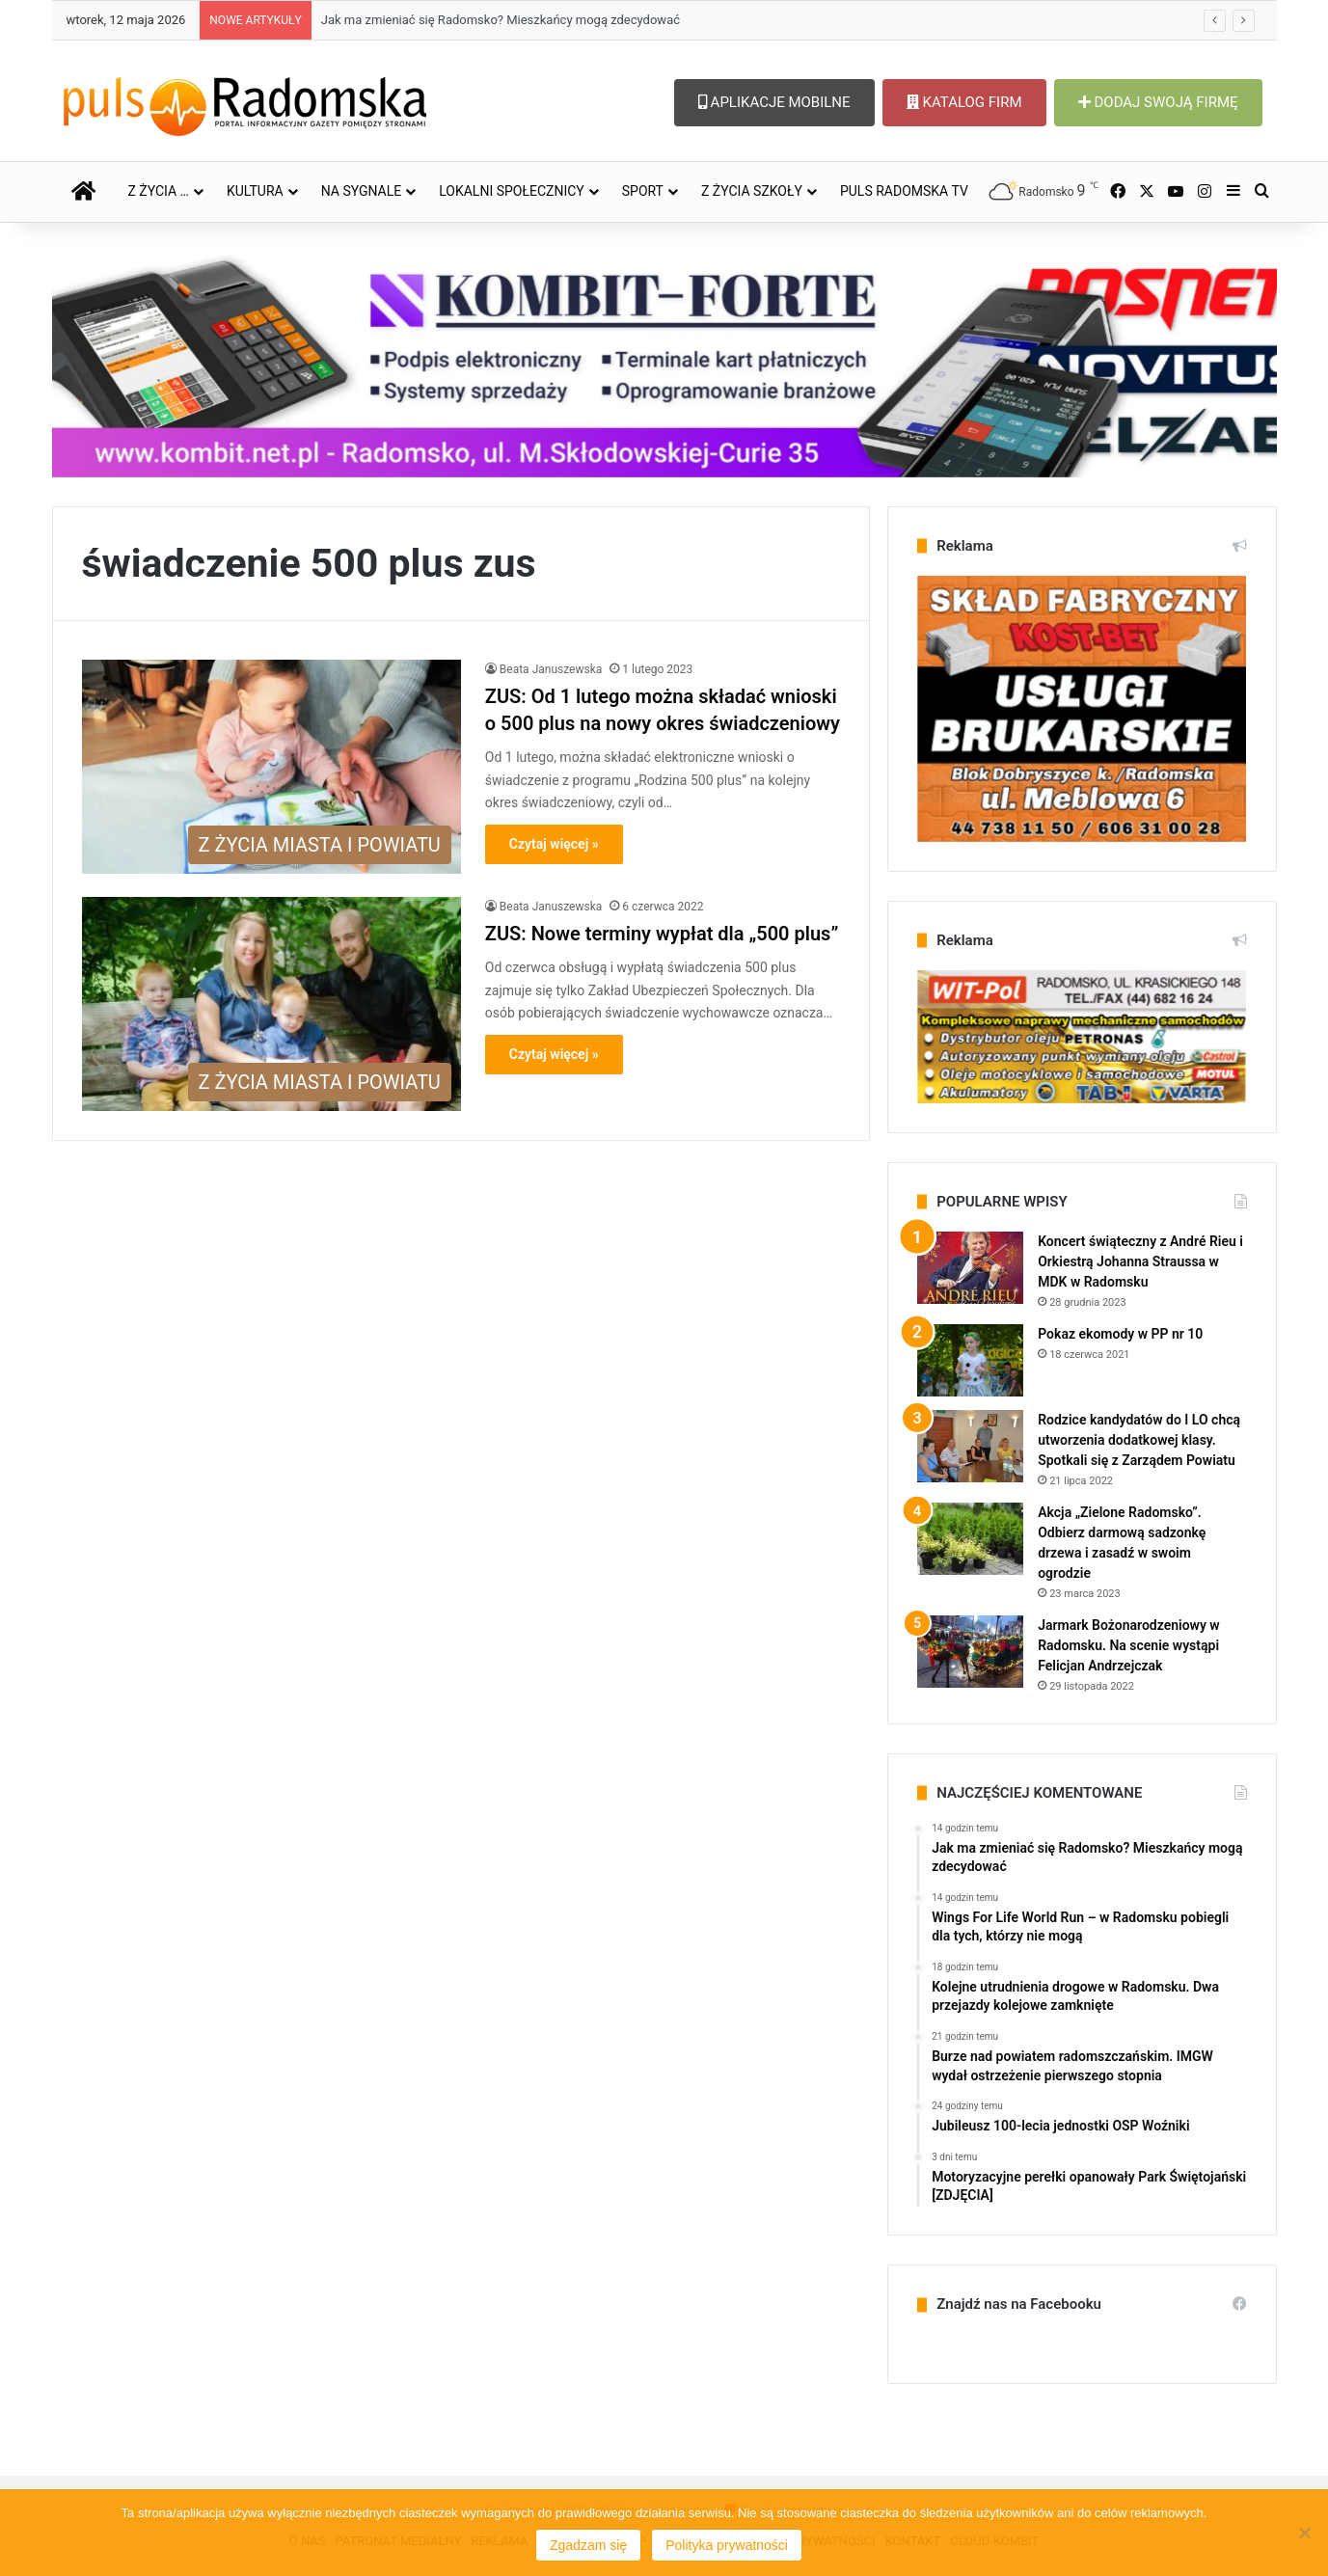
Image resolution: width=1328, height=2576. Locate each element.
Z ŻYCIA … (158, 191)
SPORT (643, 191)
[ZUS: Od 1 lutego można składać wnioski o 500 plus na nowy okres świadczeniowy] (271, 767)
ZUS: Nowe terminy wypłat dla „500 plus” (661, 933)
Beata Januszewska (551, 669)
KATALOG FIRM (964, 102)
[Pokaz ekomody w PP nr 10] (970, 1360)
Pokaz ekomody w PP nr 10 (1120, 1334)
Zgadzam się (588, 2545)
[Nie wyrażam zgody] (1304, 2532)
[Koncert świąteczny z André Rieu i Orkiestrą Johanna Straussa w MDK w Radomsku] (970, 1268)
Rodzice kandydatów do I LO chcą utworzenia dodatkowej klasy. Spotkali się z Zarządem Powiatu (1139, 1440)
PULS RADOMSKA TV (904, 191)
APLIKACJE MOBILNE (774, 102)
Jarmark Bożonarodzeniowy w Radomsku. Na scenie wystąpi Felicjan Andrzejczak (1129, 1645)
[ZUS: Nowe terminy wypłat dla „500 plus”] (271, 1004)
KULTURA (255, 191)
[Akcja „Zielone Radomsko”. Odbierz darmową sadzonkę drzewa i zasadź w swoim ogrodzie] (970, 1539)
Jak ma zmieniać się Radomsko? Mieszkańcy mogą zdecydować (500, 20)
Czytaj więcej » (554, 844)
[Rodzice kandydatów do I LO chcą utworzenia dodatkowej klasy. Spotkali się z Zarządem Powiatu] (970, 1446)
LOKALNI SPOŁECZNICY (511, 191)
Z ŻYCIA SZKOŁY (751, 191)
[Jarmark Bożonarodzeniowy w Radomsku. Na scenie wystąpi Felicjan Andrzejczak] (970, 1651)
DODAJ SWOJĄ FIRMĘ (1158, 102)
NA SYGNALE (361, 191)
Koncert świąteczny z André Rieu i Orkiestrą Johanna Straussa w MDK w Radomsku (1140, 1261)
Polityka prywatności (726, 2545)
